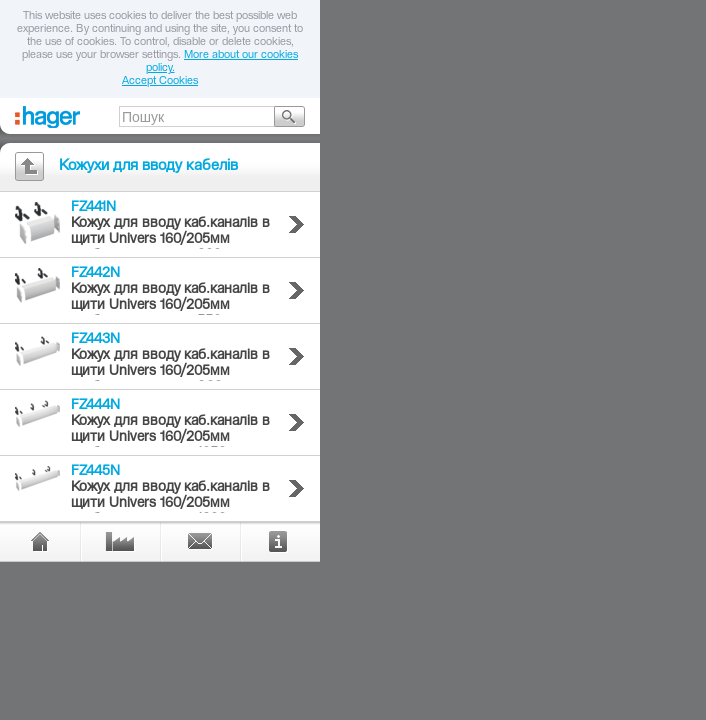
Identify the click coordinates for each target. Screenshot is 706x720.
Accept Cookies (160, 81)
